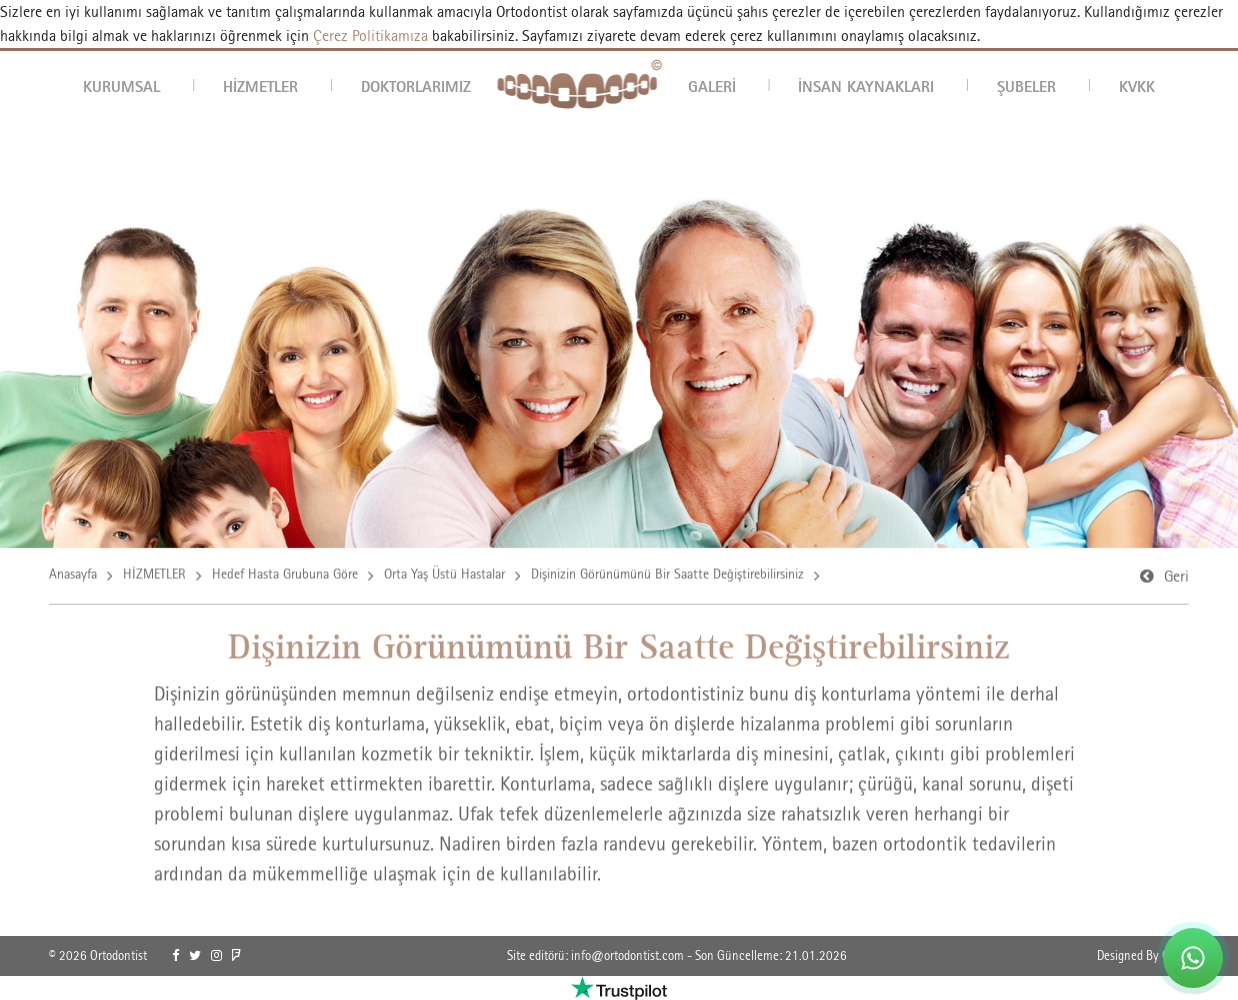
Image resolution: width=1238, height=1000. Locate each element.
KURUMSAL (121, 86)
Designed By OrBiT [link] (1143, 955)
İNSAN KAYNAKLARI (866, 86)
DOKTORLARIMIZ (416, 86)
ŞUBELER (1026, 86)
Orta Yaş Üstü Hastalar (444, 577)
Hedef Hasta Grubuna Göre (285, 577)
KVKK (1137, 86)
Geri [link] (1176, 579)
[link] (175, 956)
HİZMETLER (260, 86)
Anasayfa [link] (73, 577)
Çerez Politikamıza (370, 35)
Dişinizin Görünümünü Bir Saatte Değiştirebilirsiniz (667, 577)
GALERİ (712, 86)
